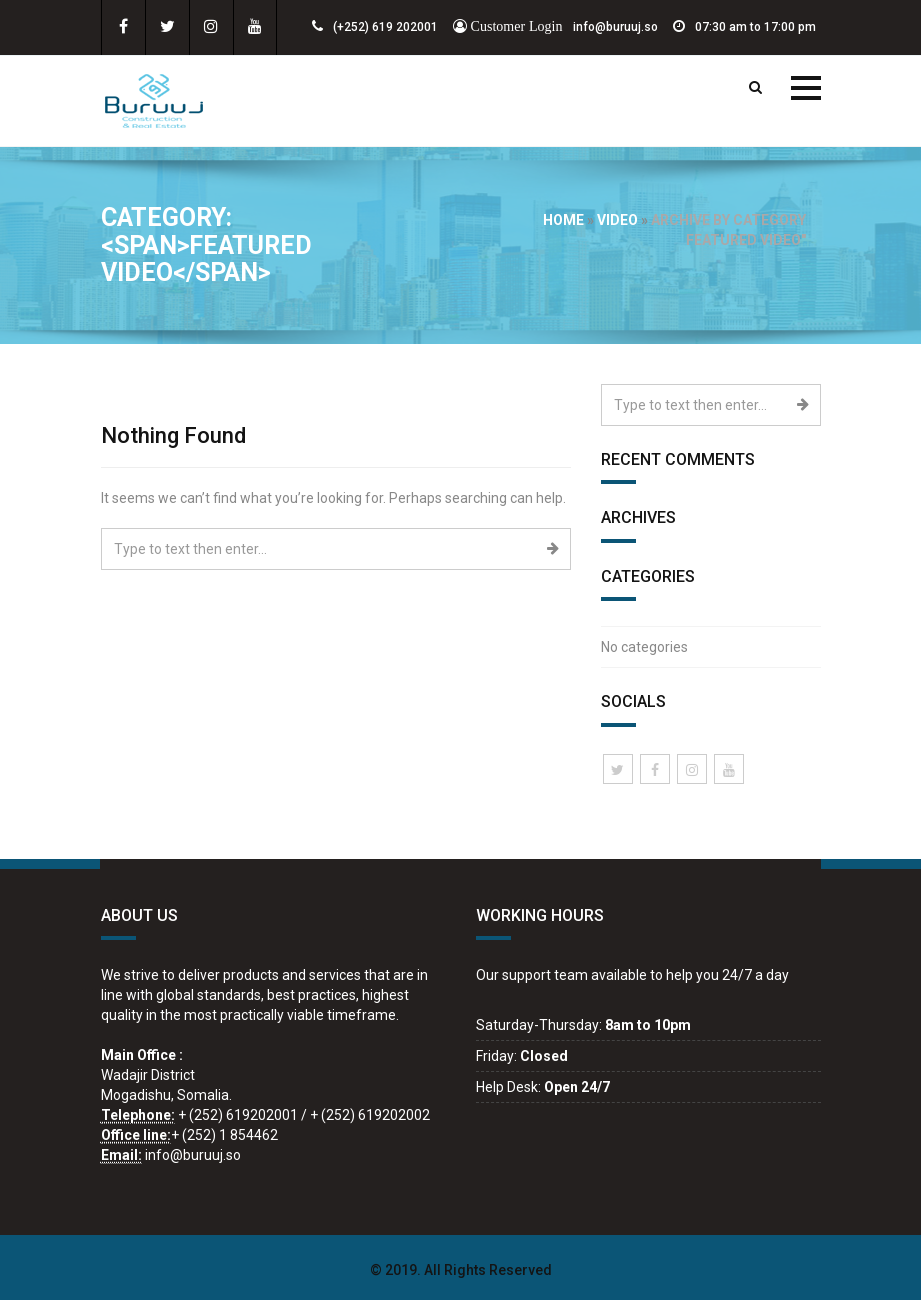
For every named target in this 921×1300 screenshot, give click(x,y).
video (617, 220)
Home (563, 220)
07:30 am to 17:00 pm (744, 27)
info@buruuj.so (555, 27)
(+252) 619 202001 (375, 27)
